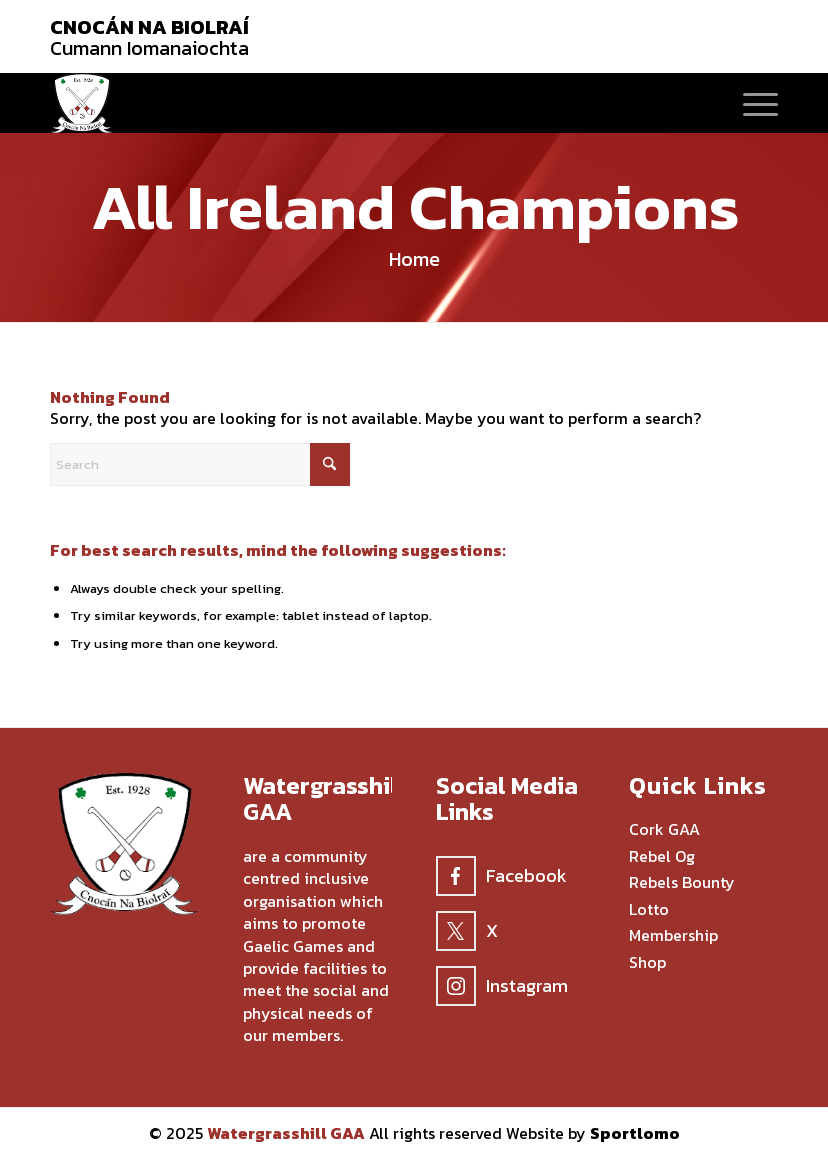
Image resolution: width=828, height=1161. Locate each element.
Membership (673, 936)
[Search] (200, 464)
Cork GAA (664, 830)
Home (414, 259)
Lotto (649, 910)
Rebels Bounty (682, 883)
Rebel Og (662, 857)
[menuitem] (750, 103)
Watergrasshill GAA (286, 1133)
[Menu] (750, 103)
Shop (647, 963)
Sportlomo (635, 1133)
